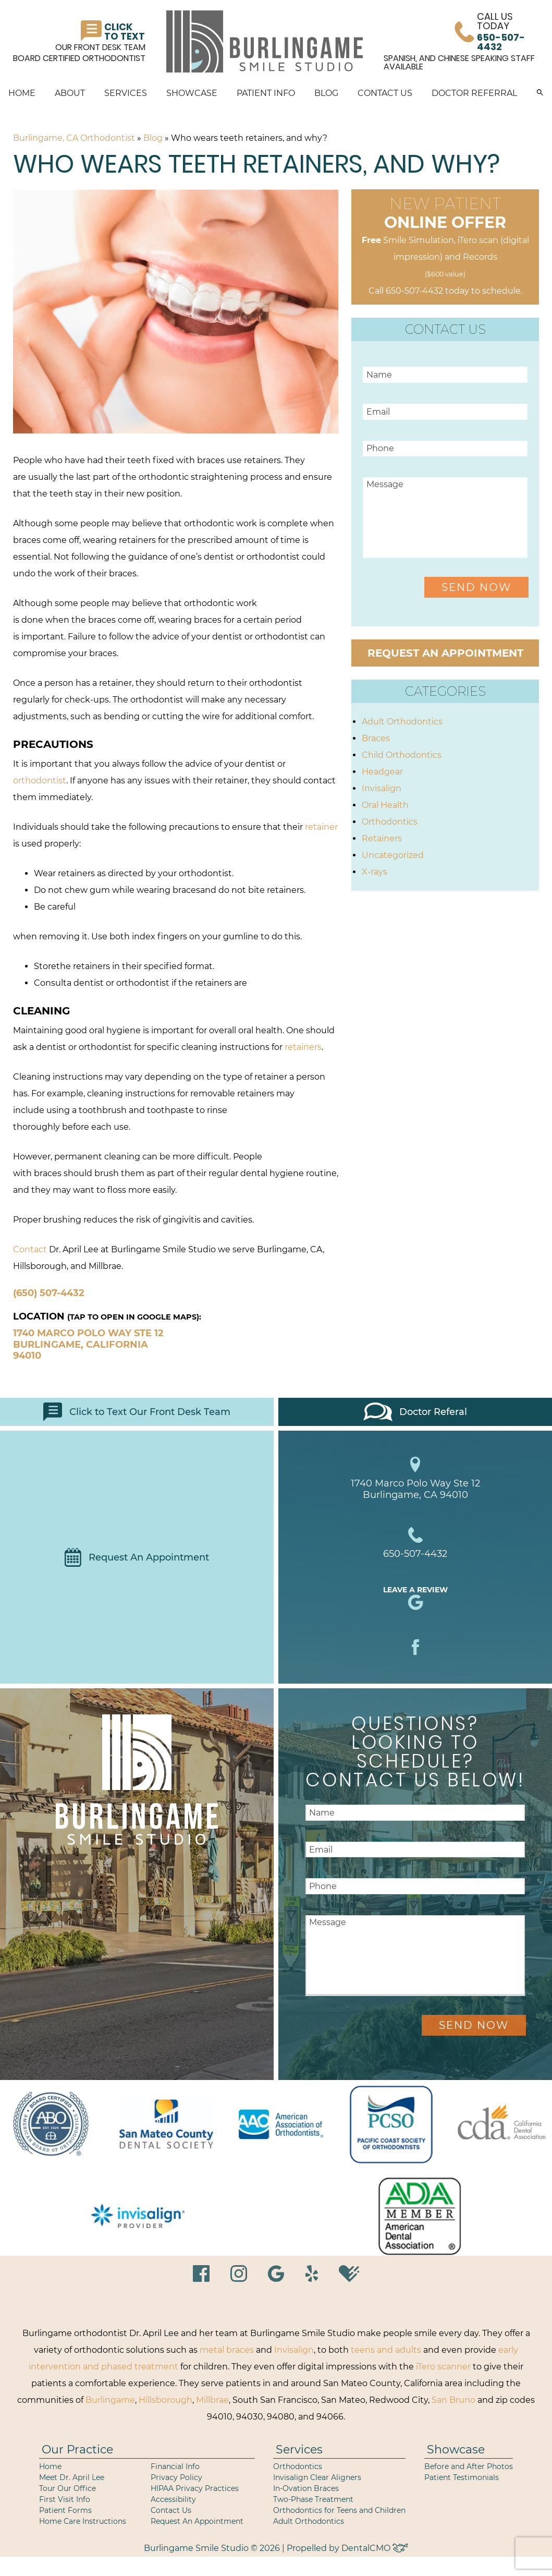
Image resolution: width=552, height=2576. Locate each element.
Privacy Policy (176, 2477)
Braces (376, 738)
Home (21, 93)
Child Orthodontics (401, 755)
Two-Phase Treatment (313, 2499)
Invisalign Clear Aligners (317, 2477)
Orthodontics (390, 822)
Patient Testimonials (461, 2477)
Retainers (382, 838)
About (70, 93)
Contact (30, 1249)
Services (125, 93)
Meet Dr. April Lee (71, 2477)
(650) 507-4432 (48, 1293)
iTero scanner (443, 2367)
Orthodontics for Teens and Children (339, 2510)
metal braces (227, 2350)
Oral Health (385, 805)
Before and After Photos (468, 2466)
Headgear (382, 772)
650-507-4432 (414, 291)
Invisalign (381, 788)
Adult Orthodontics (402, 722)
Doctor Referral (474, 93)
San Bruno (453, 2400)
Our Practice (77, 2449)
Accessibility (173, 2499)
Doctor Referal (415, 1411)
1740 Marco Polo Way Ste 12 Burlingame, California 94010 (88, 1344)
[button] (540, 93)
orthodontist (39, 780)
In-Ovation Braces (306, 2488)
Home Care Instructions (82, 2521)
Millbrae (212, 2400)
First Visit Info (64, 2499)
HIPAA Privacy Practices (195, 2488)
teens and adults (386, 2350)
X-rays (374, 872)
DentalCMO (374, 2548)
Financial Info (175, 2466)
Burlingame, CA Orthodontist (74, 138)
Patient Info (266, 93)
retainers (303, 1047)
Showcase (191, 93)
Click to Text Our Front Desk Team (136, 1411)
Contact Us (385, 93)
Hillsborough (165, 2400)
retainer (321, 827)
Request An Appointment (136, 1557)
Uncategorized (393, 855)
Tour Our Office (67, 2488)
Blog (326, 93)
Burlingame (110, 2400)
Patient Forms (65, 2510)
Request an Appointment (445, 653)
